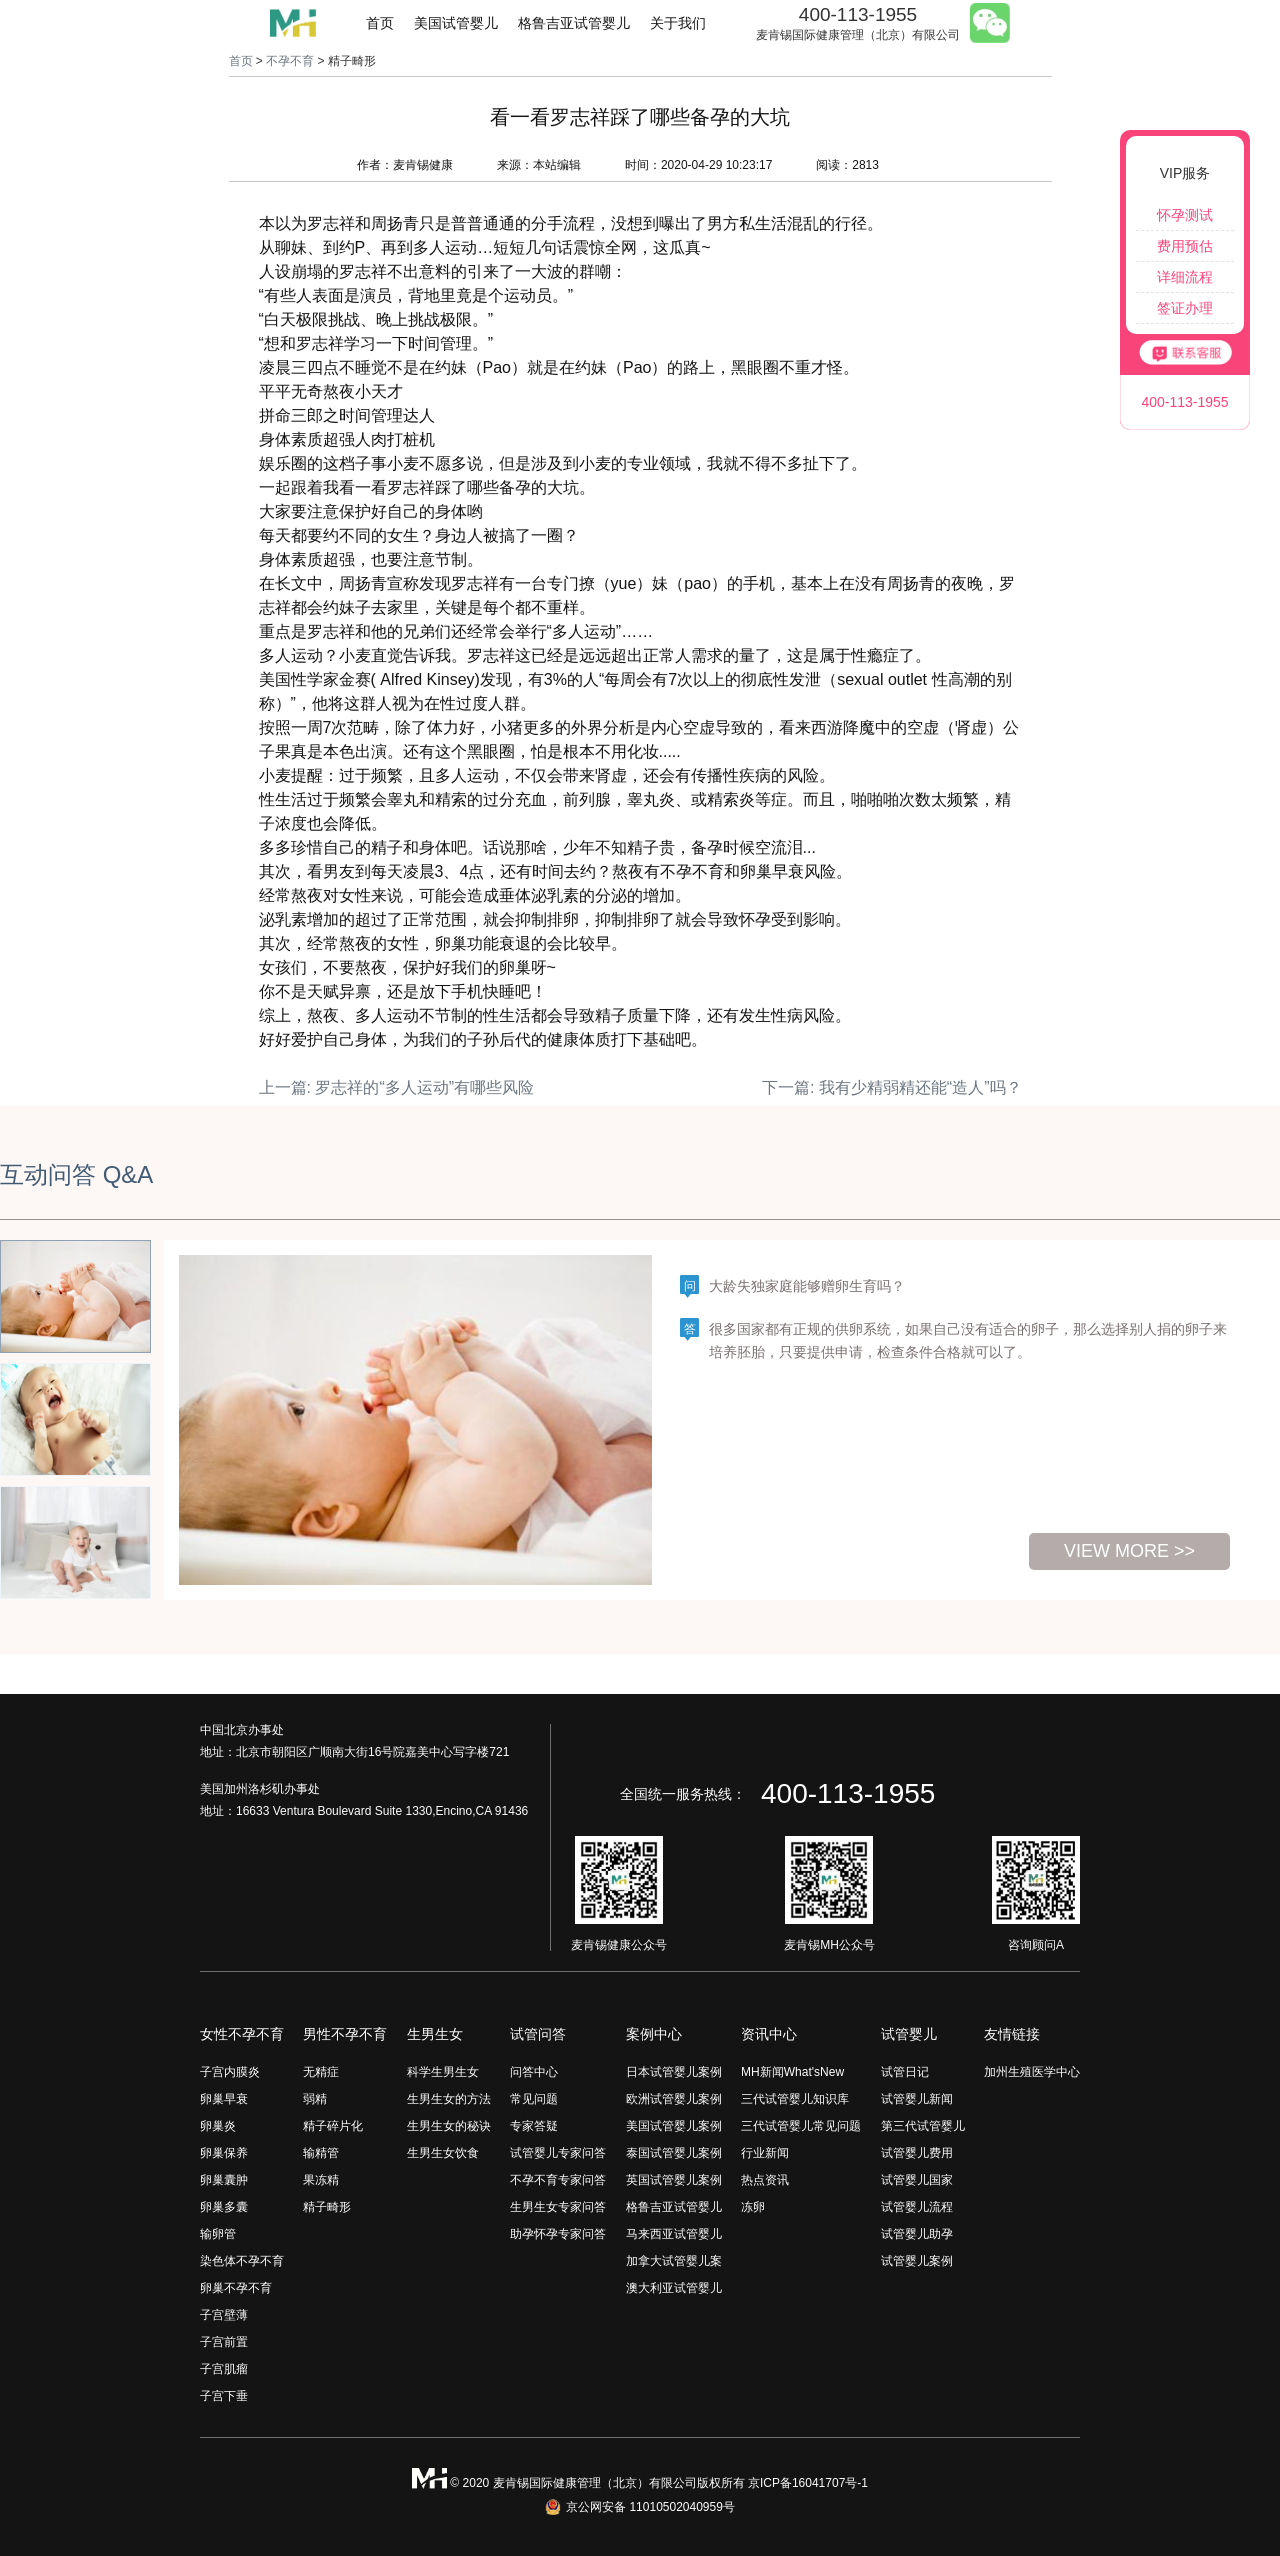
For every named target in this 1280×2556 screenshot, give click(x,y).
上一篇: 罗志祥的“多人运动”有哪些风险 (397, 1087)
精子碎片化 (333, 2126)
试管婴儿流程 (917, 2207)
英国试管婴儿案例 (674, 2180)
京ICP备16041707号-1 (808, 2483)
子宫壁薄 (224, 2315)
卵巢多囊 (224, 2207)
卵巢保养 (224, 2153)
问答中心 (534, 2072)
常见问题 (534, 2099)
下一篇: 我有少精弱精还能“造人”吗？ (892, 1087)
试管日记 (905, 2072)
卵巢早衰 (224, 2099)
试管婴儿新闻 (917, 2099)
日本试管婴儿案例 (674, 2072)
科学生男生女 (443, 2072)
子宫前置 (224, 2342)
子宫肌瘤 (224, 2369)
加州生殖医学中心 (1032, 2072)
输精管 (321, 2153)
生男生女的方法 (449, 2099)
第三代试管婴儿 (923, 2126)
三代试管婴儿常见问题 (801, 2126)
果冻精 (321, 2180)
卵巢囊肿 (224, 2180)
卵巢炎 (218, 2126)
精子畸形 (327, 2207)
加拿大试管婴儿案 (674, 2261)
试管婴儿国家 (917, 2180)
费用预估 (1185, 246)
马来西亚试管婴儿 (674, 2234)
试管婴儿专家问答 (558, 2153)
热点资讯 (765, 2180)
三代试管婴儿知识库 (795, 2099)
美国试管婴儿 (456, 23)
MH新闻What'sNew (792, 2072)
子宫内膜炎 (230, 2072)
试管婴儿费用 (917, 2153)
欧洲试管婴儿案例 (674, 2099)
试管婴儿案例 (917, 2261)
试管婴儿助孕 (917, 2234)
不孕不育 (290, 61)
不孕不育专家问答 (558, 2180)
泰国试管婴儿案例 (674, 2153)
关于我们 (678, 23)
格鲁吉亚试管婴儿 (574, 23)
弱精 (315, 2099)
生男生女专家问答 (558, 2207)
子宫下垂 (224, 2396)
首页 (380, 23)
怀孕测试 (1185, 215)
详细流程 (1185, 277)
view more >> (1129, 1551)
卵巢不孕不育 (236, 2288)
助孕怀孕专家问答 (558, 2234)
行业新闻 (765, 2153)
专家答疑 (534, 2126)
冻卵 (753, 2207)
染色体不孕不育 (242, 2261)
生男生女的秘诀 (449, 2126)
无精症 (321, 2072)
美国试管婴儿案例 (674, 2126)
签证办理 (1185, 308)
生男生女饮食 (443, 2153)
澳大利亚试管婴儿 (674, 2288)
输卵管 (218, 2234)
